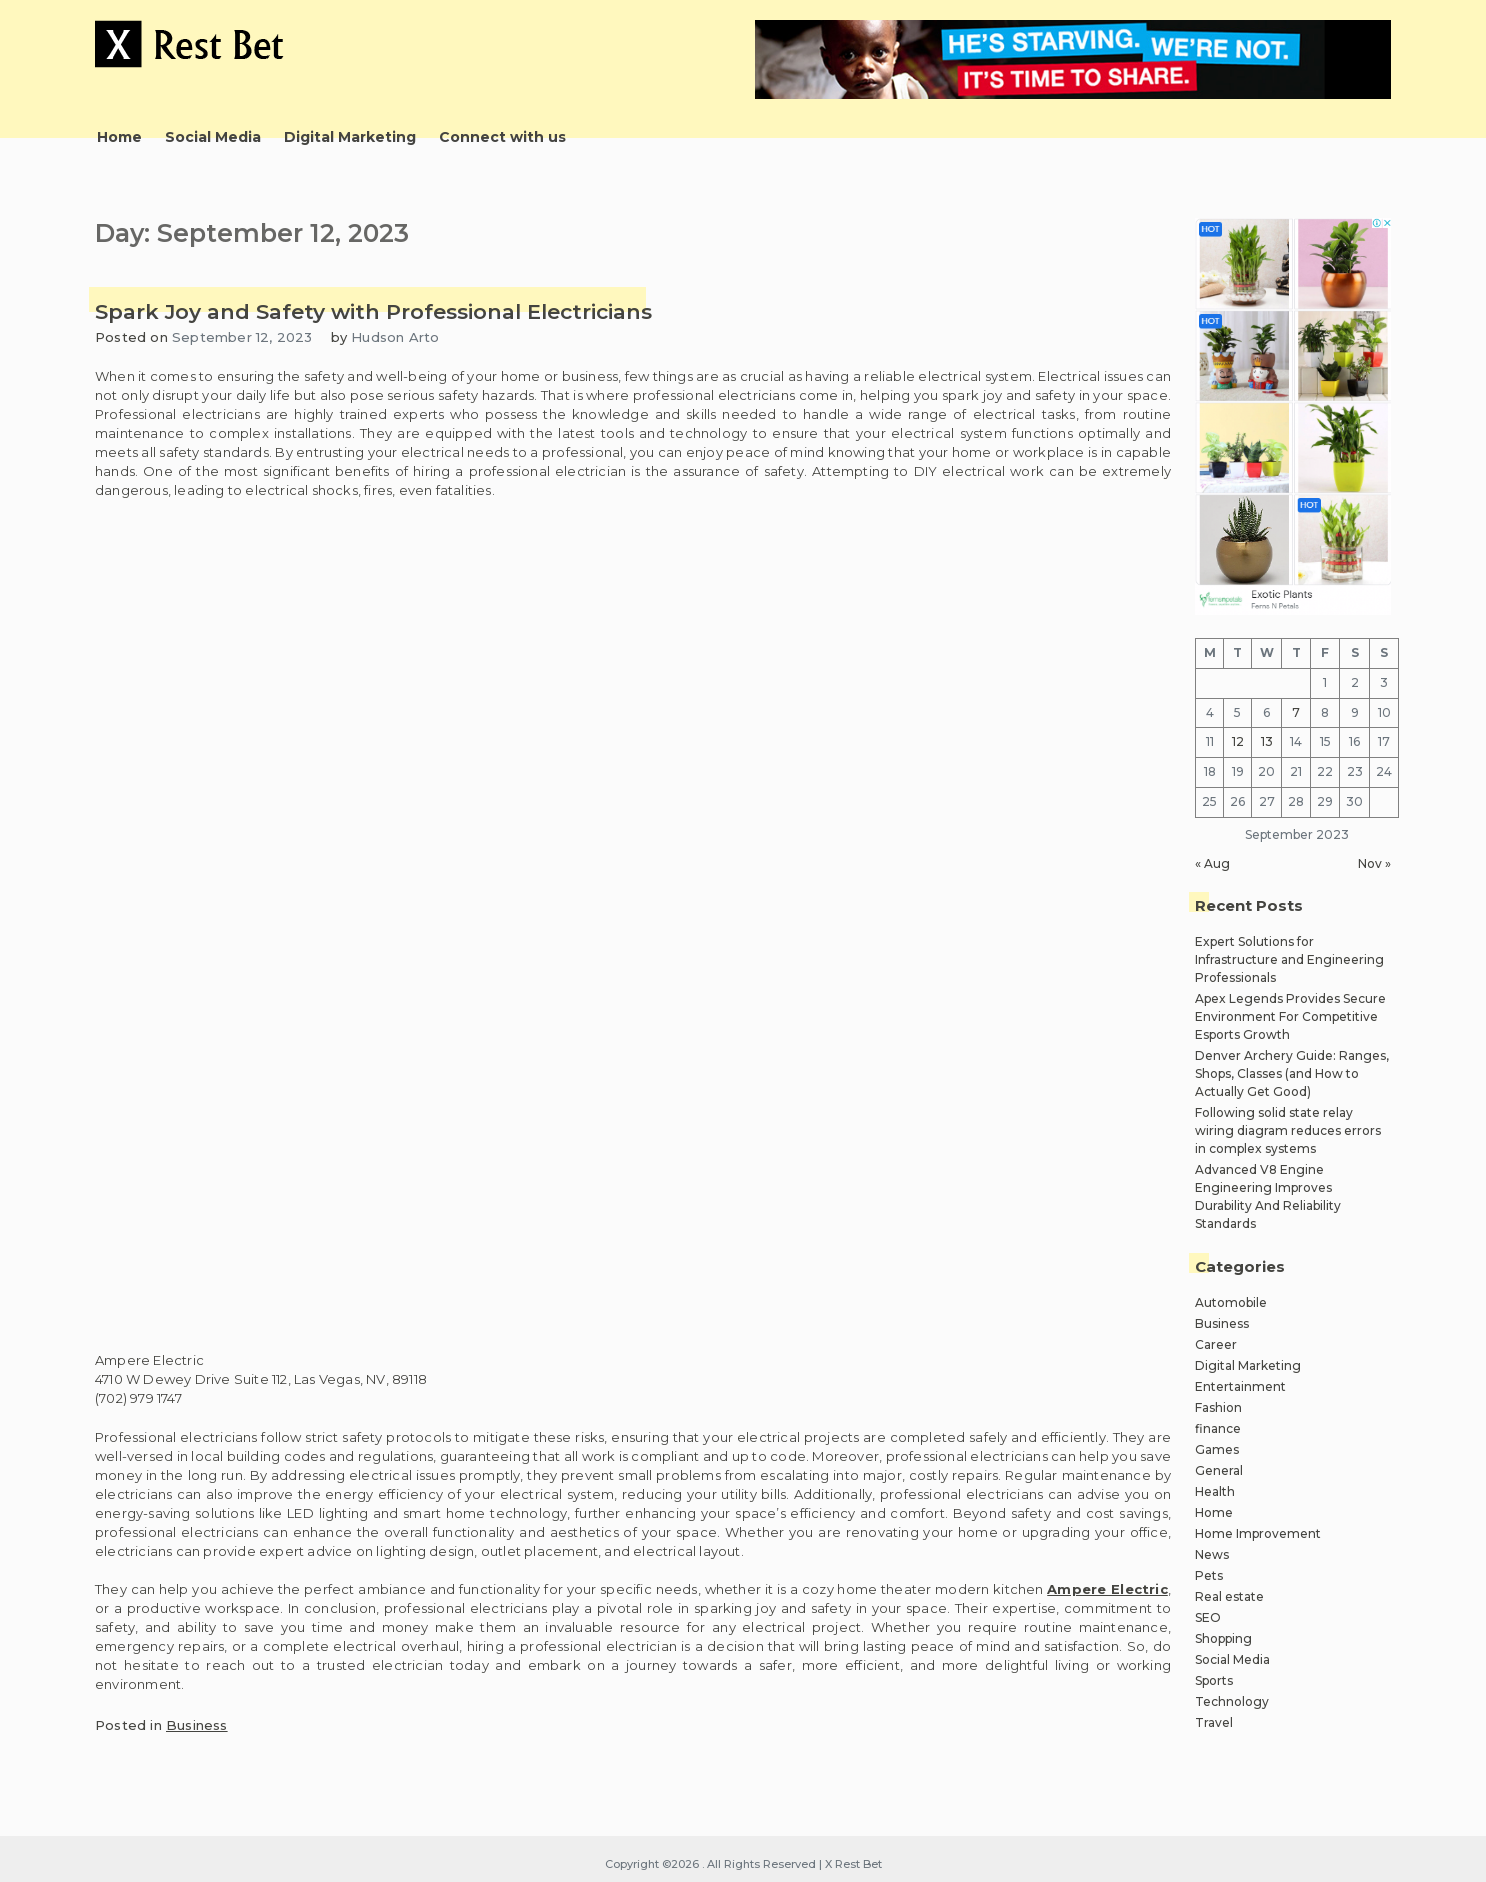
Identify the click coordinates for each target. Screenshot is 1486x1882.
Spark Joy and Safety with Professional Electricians (373, 311)
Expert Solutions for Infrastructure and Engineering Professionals (1289, 959)
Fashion (1218, 1407)
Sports (1214, 1680)
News (1212, 1554)
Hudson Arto (395, 337)
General (1219, 1470)
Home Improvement (1258, 1533)
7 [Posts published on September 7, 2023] (1296, 712)
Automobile (1231, 1302)
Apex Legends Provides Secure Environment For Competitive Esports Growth (1290, 1016)
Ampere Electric (1107, 1589)
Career (1216, 1344)
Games (1217, 1449)
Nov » (1374, 863)
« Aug (1212, 863)
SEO (1208, 1617)
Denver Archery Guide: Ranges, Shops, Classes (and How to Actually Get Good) (1292, 1073)
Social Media (213, 137)
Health (1215, 1491)
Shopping (1223, 1638)
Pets (1209, 1575)
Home (119, 137)
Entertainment (1240, 1386)
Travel (1214, 1722)
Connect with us (502, 137)
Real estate (1229, 1596)
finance (1218, 1428)
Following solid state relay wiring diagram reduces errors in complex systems (1288, 1130)
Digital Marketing (350, 137)
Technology (1232, 1701)
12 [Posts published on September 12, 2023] (1238, 741)
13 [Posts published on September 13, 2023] (1267, 741)
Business (197, 1725)
